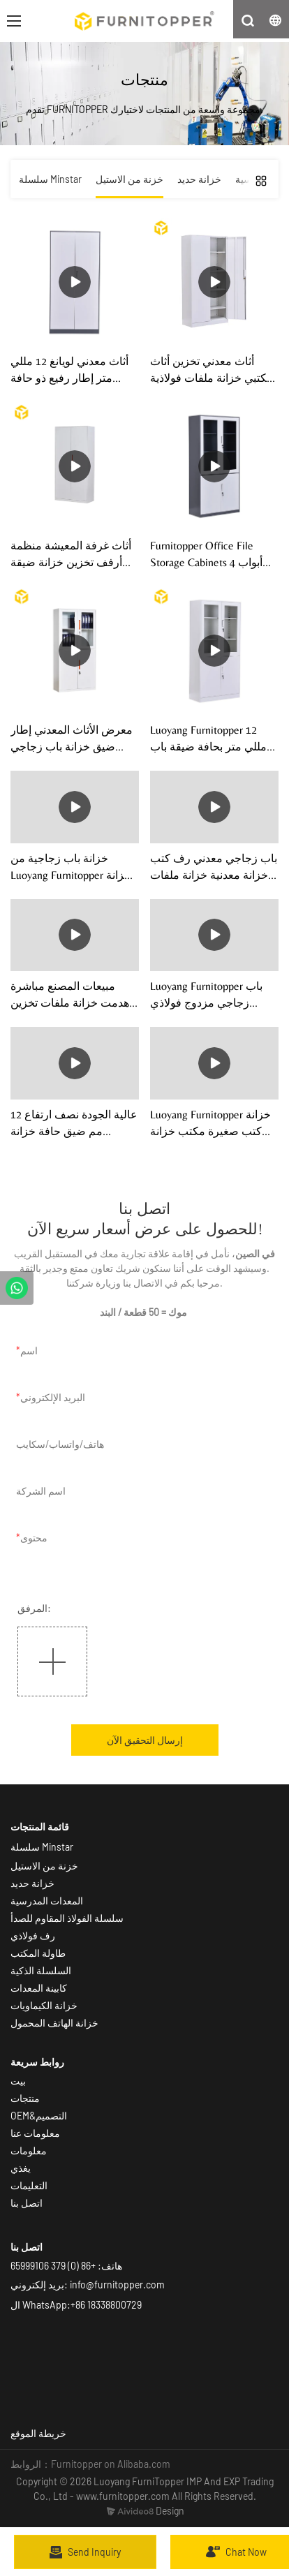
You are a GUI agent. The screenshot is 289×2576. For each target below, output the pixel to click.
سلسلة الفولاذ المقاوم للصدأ (67, 1918)
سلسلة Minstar (41, 1847)
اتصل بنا (26, 2203)
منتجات (25, 2098)
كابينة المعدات (38, 1988)
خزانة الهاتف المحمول (54, 2023)
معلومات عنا (35, 2133)
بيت (18, 2081)
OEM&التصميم (38, 2116)
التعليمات (28, 2185)
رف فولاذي (32, 1935)
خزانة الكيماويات (43, 2005)
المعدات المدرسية (46, 1901)
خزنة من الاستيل (44, 1866)
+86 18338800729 (106, 2305)
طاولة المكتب (38, 1953)
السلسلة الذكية (41, 1970)
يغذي (20, 2168)
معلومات (28, 2150)
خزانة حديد (32, 1883)
